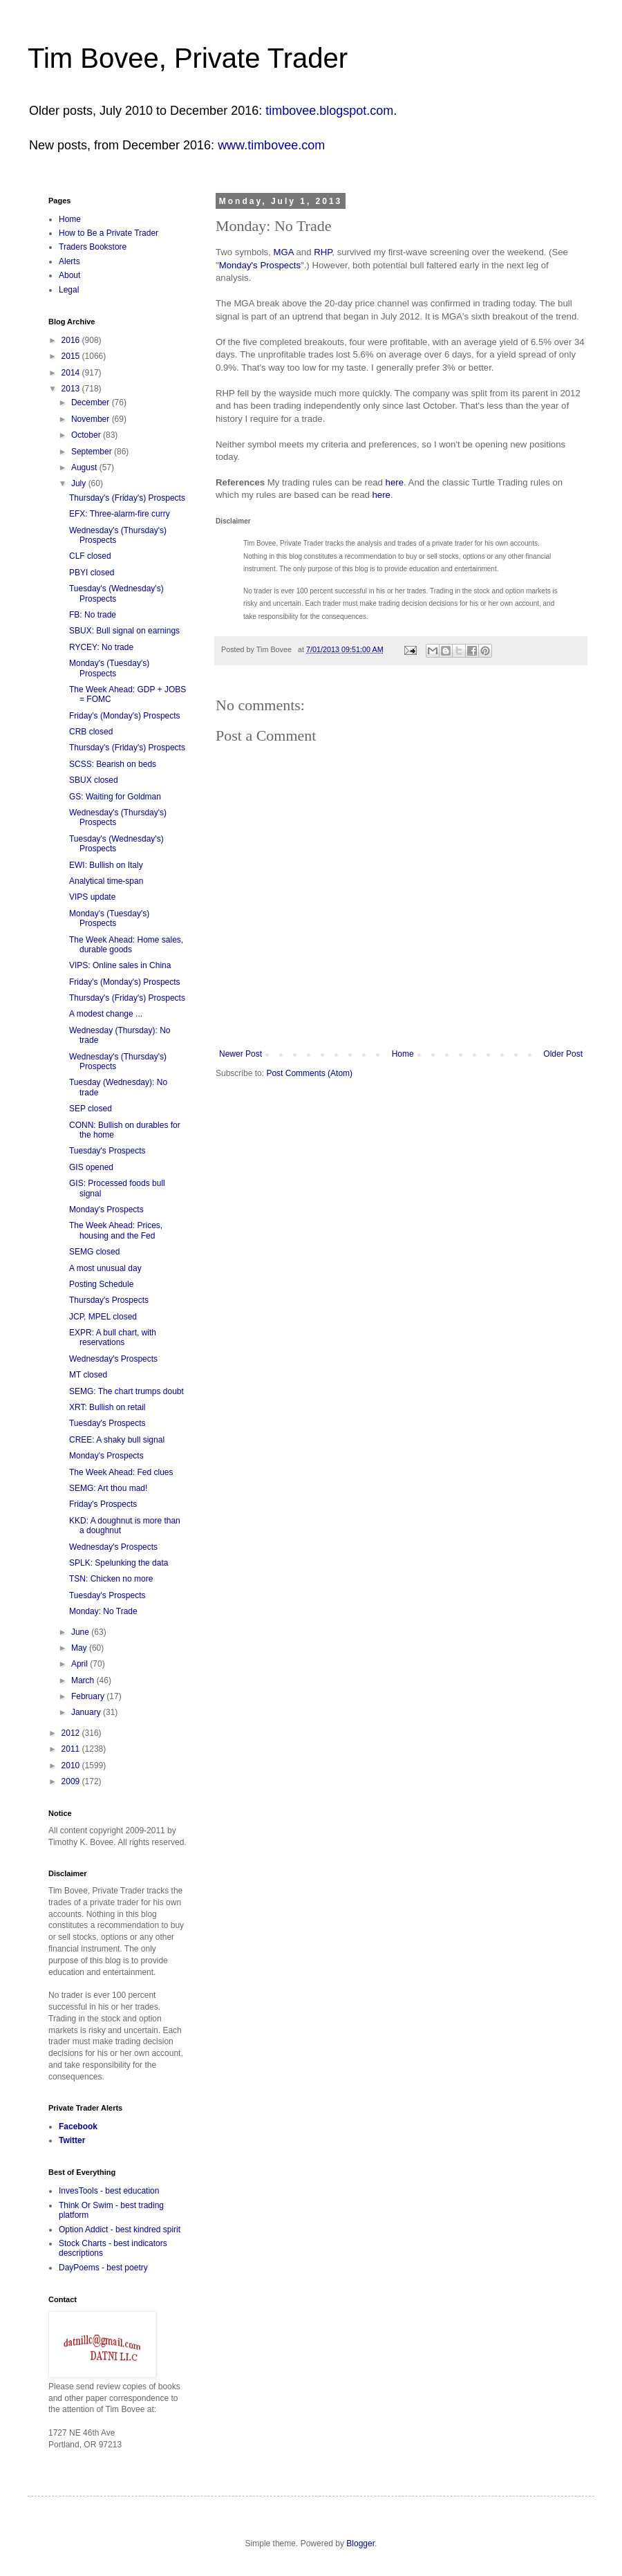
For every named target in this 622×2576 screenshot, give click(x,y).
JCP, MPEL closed (103, 1317)
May (80, 1648)
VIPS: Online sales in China (120, 965)
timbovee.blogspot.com (329, 111)
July (79, 483)
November (91, 419)
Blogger (360, 2543)
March (84, 1680)
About (69, 275)
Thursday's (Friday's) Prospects (127, 498)
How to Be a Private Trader (108, 233)
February (88, 1696)
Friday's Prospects (103, 1504)
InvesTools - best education (109, 2191)
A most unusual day (105, 1268)
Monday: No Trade (103, 1611)
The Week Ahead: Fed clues (121, 1472)
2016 (72, 340)
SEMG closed (94, 1252)
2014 (72, 373)
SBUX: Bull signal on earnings (124, 631)
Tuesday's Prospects (107, 1151)
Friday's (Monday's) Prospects (124, 716)
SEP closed (90, 1108)
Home (403, 1054)
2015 (72, 356)
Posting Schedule (101, 1284)
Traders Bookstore (92, 247)
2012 (72, 1733)
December (91, 402)
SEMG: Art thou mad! (108, 1488)
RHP (323, 252)
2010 (72, 1765)
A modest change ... (105, 1014)
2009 (72, 1781)
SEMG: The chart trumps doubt (126, 1391)
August (85, 467)
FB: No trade (92, 615)
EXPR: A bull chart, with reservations (112, 1337)
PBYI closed (91, 572)
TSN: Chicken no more (111, 1579)
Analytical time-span (106, 881)
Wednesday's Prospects (113, 1359)
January (87, 1712)
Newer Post (240, 1054)
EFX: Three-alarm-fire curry (119, 514)
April (80, 1664)
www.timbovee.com (271, 145)
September (92, 451)
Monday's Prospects (260, 265)
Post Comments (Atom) (309, 1073)
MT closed (88, 1375)
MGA (284, 252)
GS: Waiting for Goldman (115, 796)
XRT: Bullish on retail (107, 1407)
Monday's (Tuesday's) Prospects (109, 668)
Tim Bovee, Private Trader (188, 58)
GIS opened (91, 1167)
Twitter (72, 2140)
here (395, 482)
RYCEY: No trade (101, 647)
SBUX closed (93, 780)
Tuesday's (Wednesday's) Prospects (116, 593)
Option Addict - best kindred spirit (119, 2229)
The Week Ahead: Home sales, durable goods (126, 944)
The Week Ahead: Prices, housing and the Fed (115, 1230)
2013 (72, 388)
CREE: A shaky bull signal (116, 1440)
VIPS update (92, 897)
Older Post (563, 1054)
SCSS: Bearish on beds (112, 764)
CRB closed (91, 731)
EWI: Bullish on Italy (106, 865)
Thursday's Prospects (109, 1300)
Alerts (69, 261)
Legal (69, 290)
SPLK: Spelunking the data (118, 1563)
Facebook (78, 2126)
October (87, 435)
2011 (72, 1749)
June (81, 1632)
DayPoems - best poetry (103, 2267)
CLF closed (90, 556)
